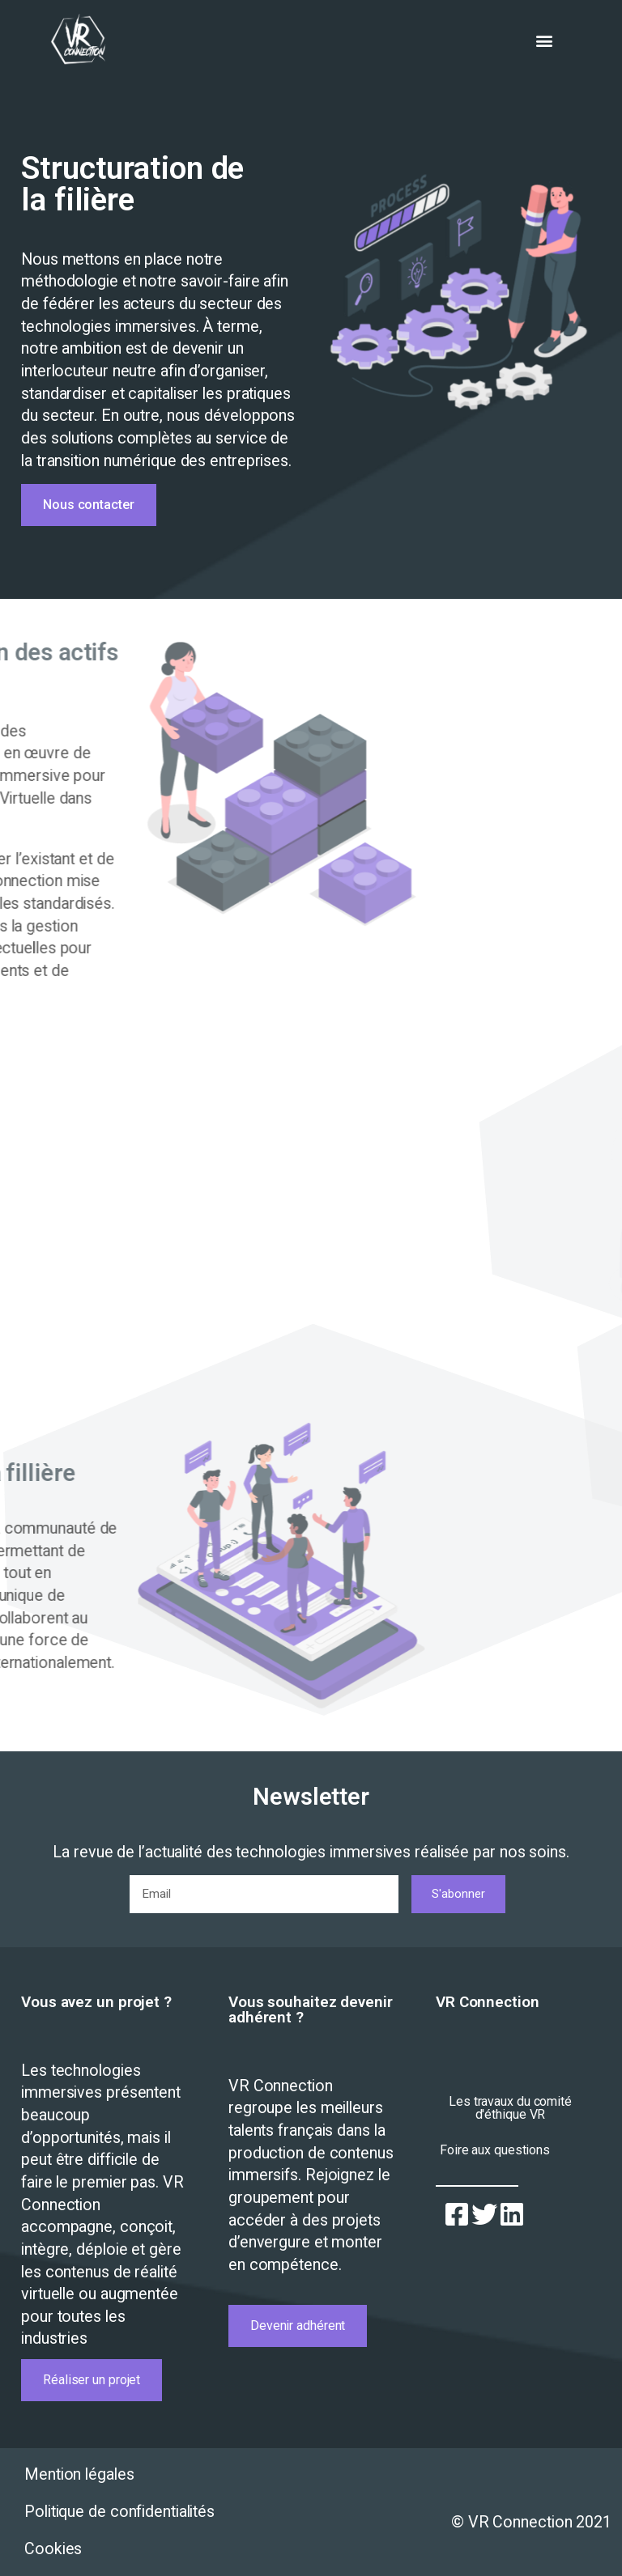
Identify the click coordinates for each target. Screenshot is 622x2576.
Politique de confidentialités (119, 2511)
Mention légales (79, 2474)
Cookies (53, 2549)
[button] (544, 40)
